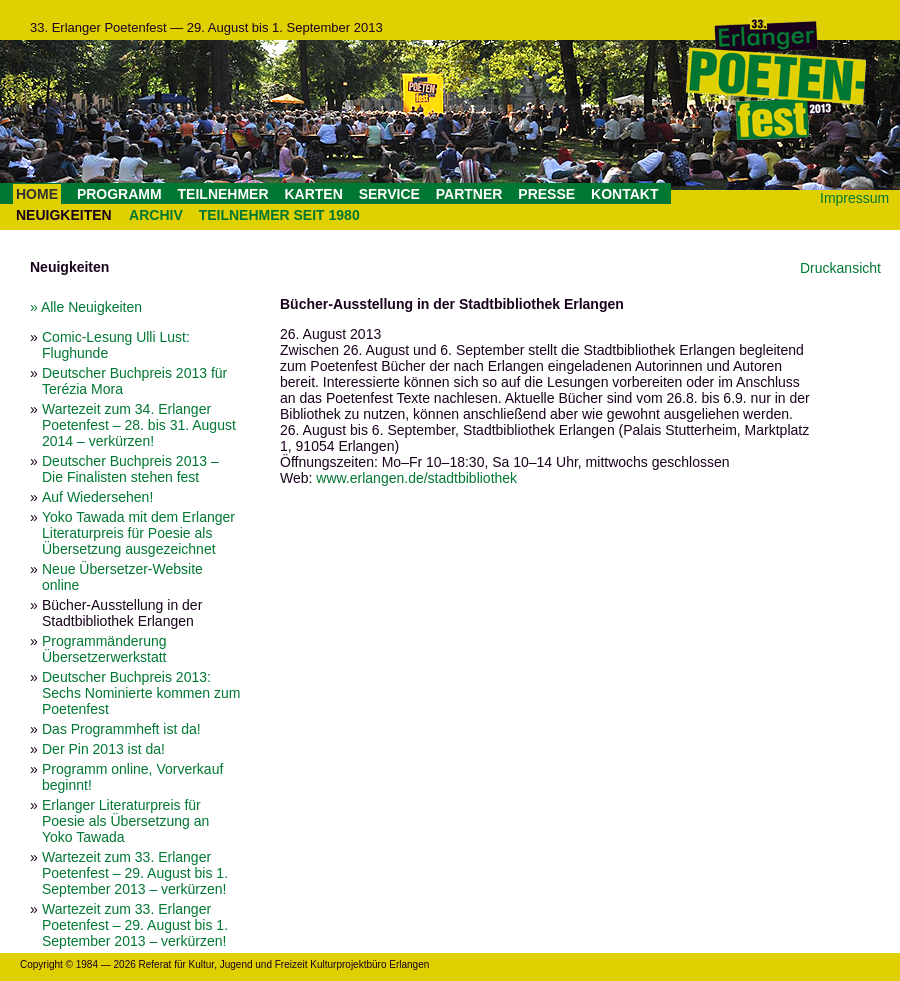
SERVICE (389, 194)
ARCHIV (156, 215)
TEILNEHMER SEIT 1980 (279, 215)
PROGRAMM (119, 194)
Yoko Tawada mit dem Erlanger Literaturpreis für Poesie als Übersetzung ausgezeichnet (138, 533)
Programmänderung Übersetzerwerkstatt (104, 649)
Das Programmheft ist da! (121, 729)
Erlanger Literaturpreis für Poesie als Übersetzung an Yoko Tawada (125, 821)
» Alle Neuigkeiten (86, 307)
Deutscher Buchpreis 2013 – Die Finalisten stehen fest (130, 469)
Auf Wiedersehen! (97, 497)
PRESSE (546, 194)
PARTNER (469, 194)
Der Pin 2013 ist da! (103, 749)
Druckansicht (840, 268)
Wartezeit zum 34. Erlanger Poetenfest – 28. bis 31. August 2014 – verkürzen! (139, 425)
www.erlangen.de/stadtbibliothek (416, 478)
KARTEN (313, 194)
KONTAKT (624, 194)
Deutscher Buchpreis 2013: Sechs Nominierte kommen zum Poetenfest (141, 693)
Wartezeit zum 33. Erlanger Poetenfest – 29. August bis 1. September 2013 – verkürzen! (135, 873)
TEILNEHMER (223, 194)
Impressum (854, 198)
